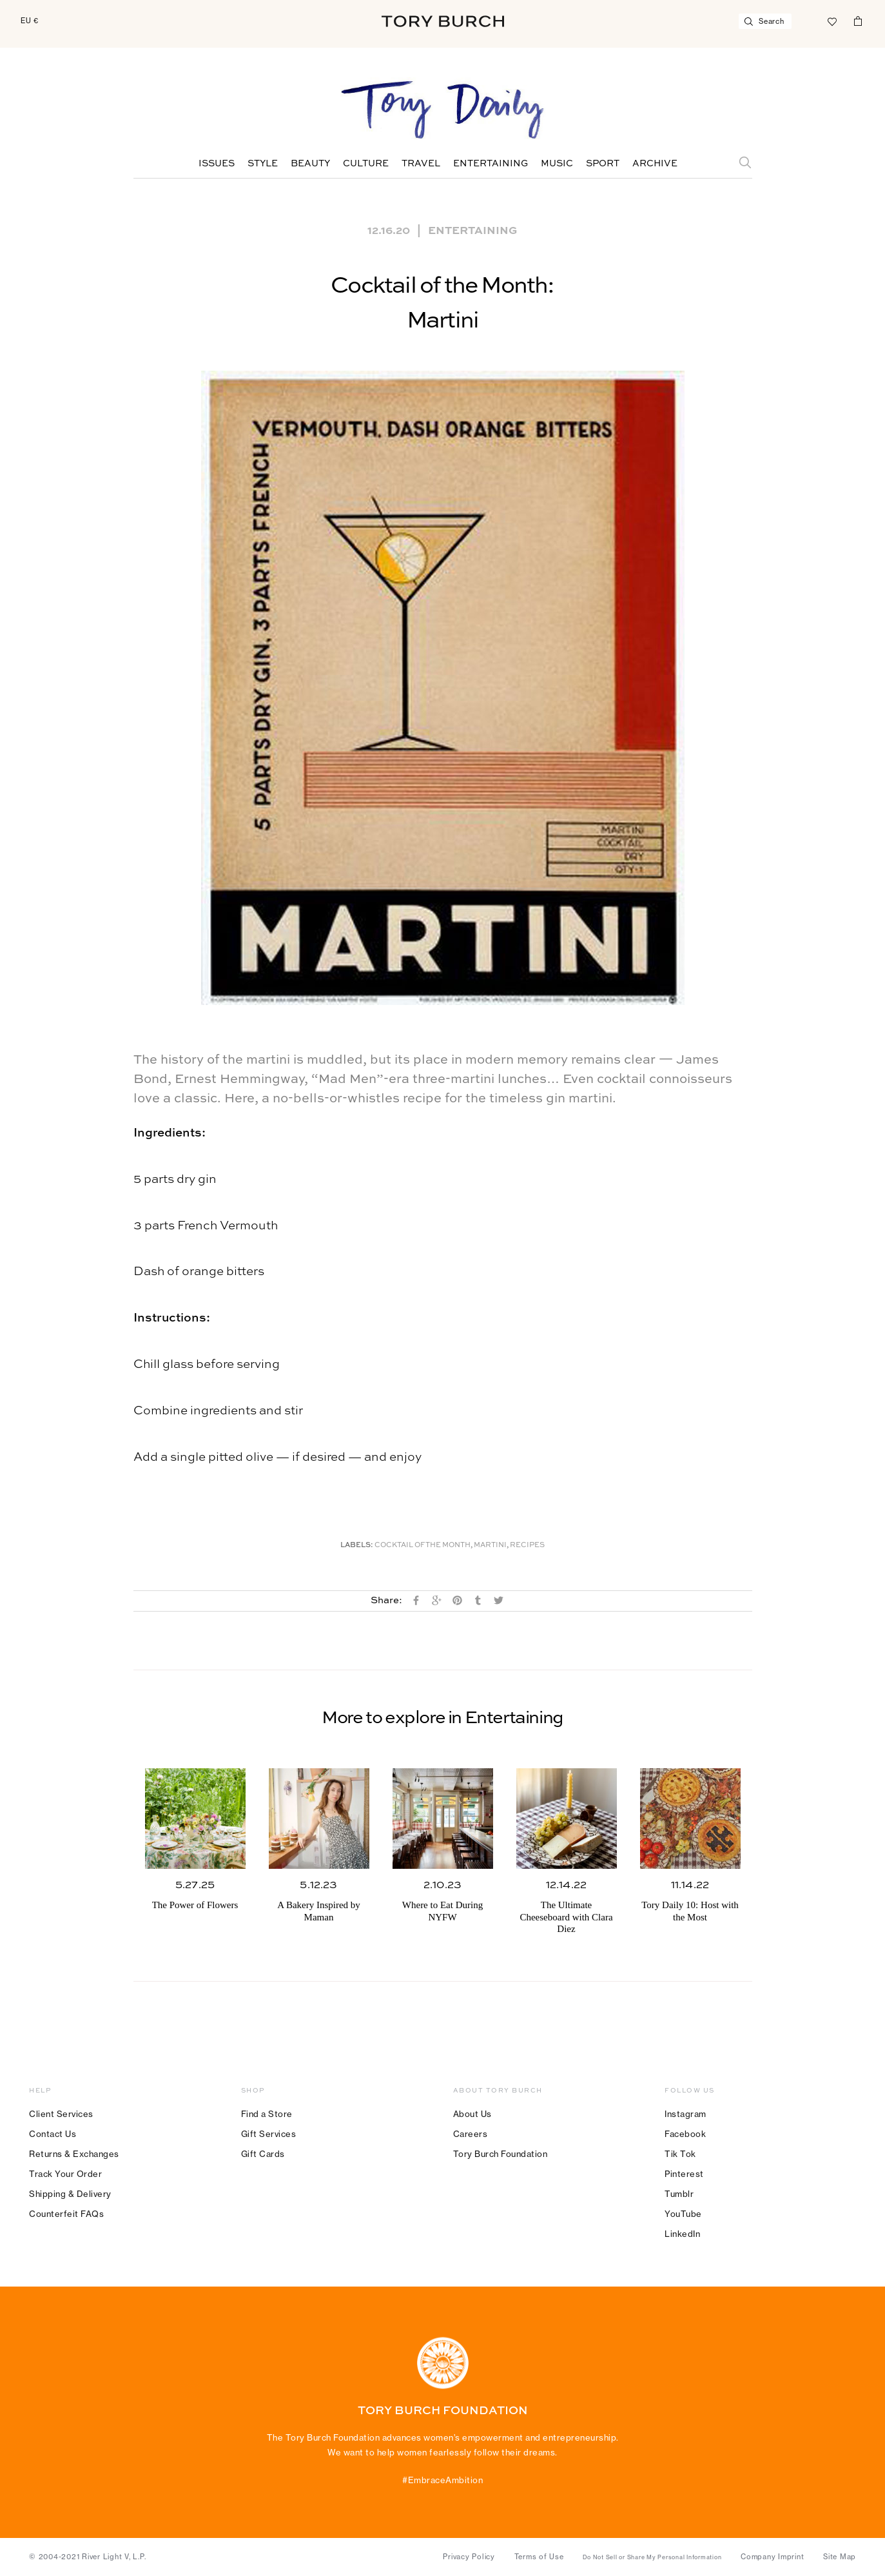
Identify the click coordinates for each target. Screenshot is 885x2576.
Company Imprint (772, 2556)
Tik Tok (680, 2154)
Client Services (61, 2114)
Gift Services (269, 2134)
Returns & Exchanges (74, 2154)
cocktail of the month (422, 1545)
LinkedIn (682, 2234)
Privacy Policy (469, 2556)
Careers (470, 2134)
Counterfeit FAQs (66, 2214)
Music (557, 163)
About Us (472, 2114)
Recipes (527, 1545)
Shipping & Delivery (70, 2194)
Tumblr (679, 2194)
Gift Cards (263, 2154)
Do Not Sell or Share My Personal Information (652, 2557)
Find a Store (267, 2114)
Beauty (310, 163)
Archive (654, 163)
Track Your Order (65, 2174)
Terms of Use (539, 2556)
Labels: (356, 1545)
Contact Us (52, 2134)
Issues (217, 163)
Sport (602, 163)
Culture (366, 163)
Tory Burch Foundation (500, 2154)
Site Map (839, 2556)
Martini (490, 1545)
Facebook (685, 2134)
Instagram (685, 2114)
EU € (30, 20)
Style (263, 163)
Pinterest (684, 2174)
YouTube (683, 2214)
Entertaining (490, 163)
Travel (421, 163)
